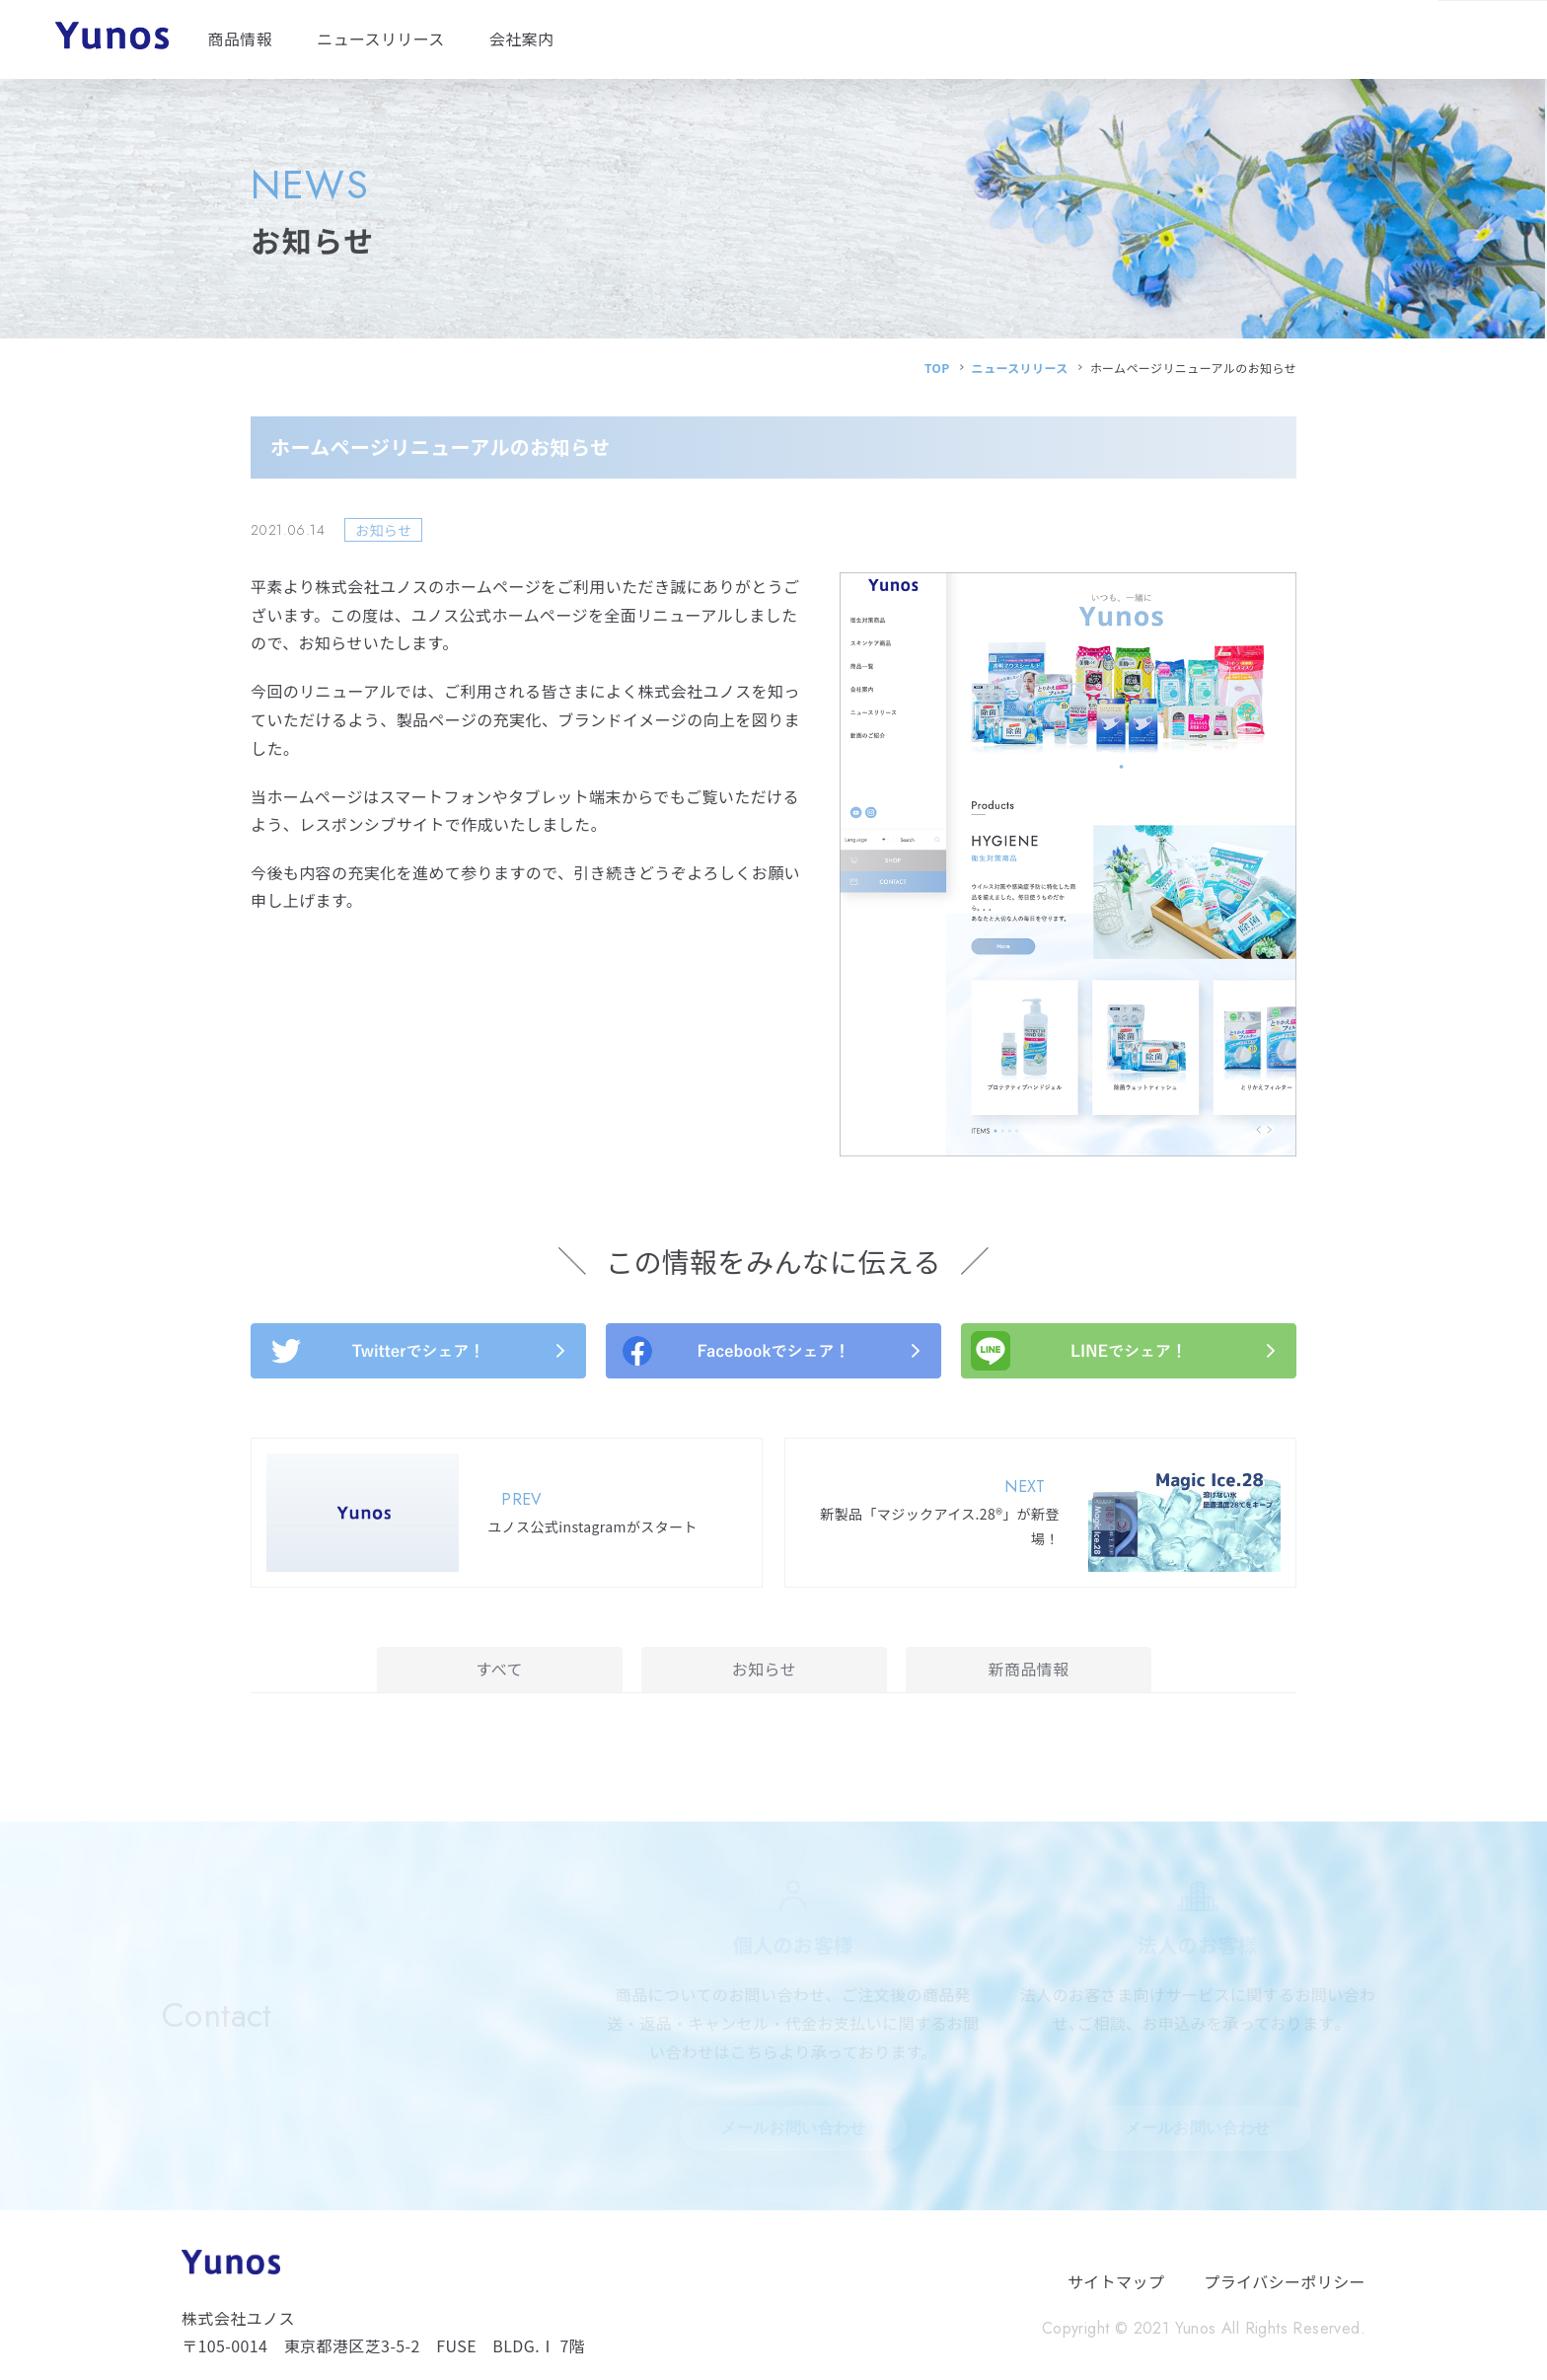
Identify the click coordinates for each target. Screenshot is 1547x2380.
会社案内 (521, 38)
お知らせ (764, 1668)
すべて (500, 1668)
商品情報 (240, 38)
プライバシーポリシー (1284, 2281)
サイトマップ (1116, 2281)
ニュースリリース (381, 38)
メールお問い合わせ (793, 2128)
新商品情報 (1029, 1668)
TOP (937, 367)
